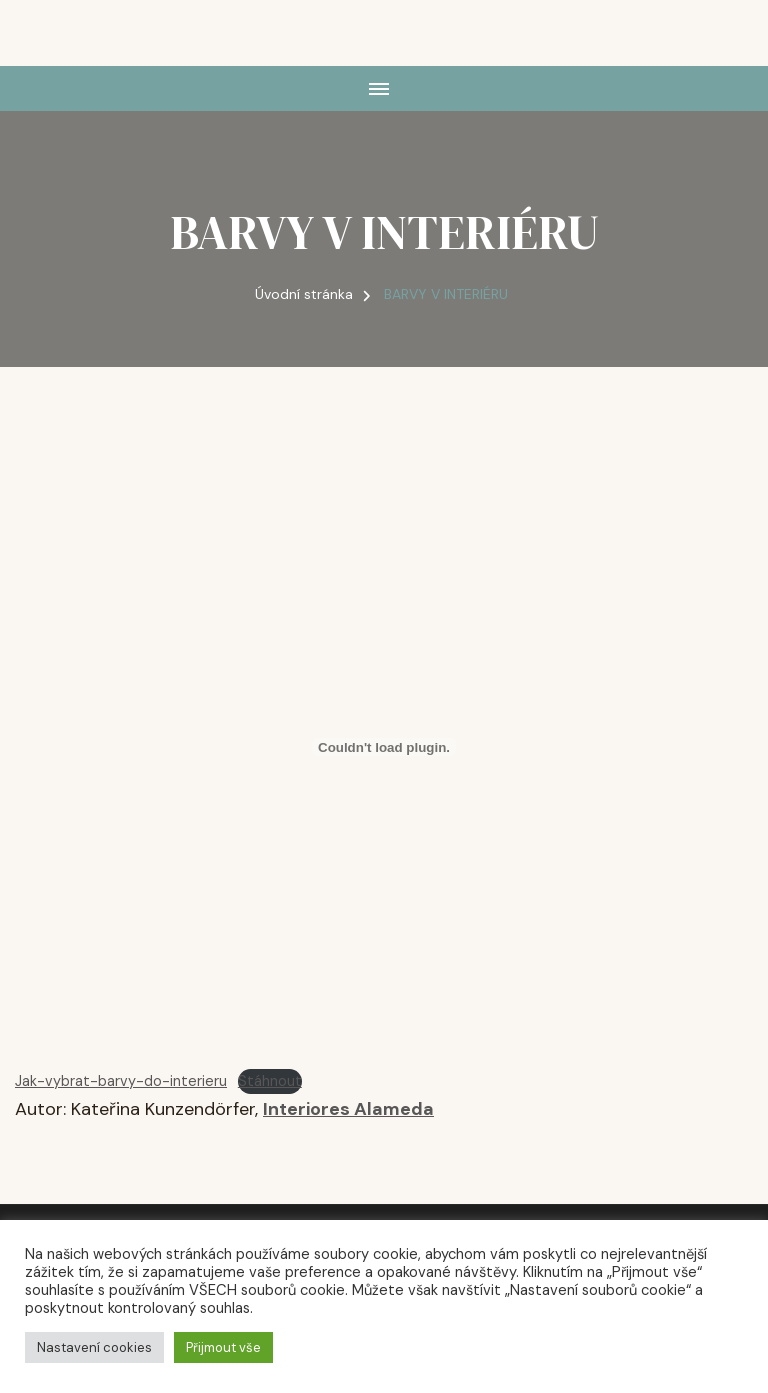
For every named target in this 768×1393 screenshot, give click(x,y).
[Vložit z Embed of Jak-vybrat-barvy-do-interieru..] (384, 747)
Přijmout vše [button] (223, 1347)
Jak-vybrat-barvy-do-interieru (121, 1081)
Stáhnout (270, 1081)
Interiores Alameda (348, 1109)
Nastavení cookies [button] (94, 1347)
